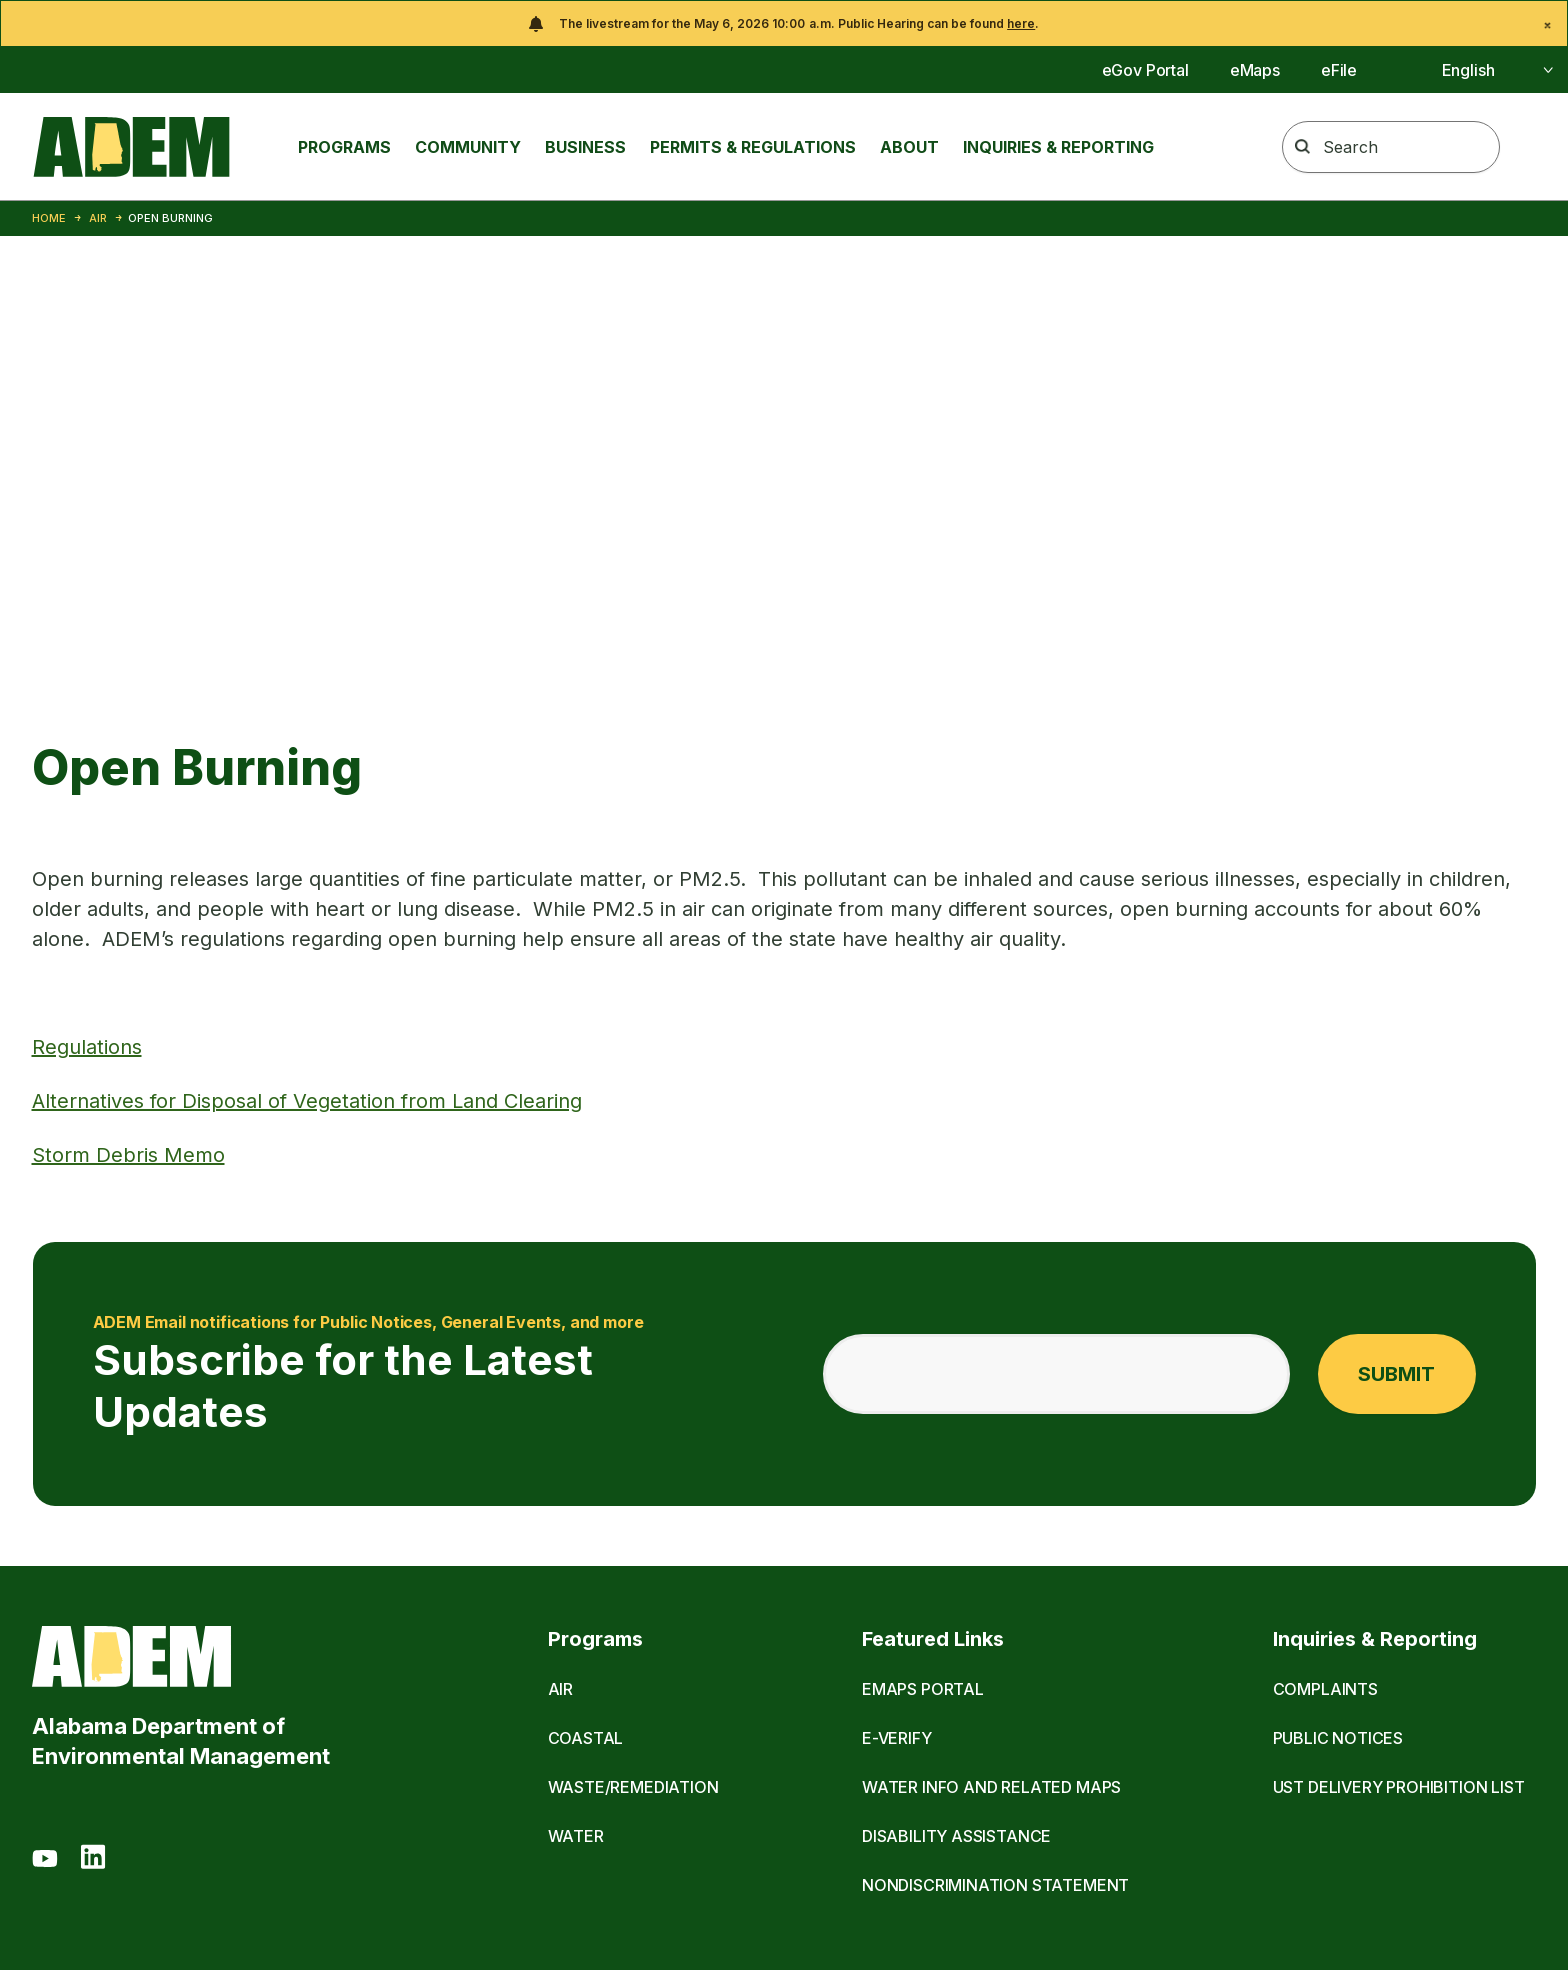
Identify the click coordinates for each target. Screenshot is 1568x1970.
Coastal (586, 1738)
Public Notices (1338, 1738)
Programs (344, 147)
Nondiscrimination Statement (995, 1885)
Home (49, 218)
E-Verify (897, 1738)
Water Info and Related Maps (991, 1787)
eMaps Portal (923, 1689)
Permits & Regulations (753, 147)
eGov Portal (1145, 70)
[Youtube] (45, 1860)
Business (585, 147)
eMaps (1255, 70)
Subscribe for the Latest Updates (433, 1373)
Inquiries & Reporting (1058, 147)
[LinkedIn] (93, 1860)
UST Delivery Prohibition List (1399, 1787)
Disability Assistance (956, 1836)
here (1021, 23)
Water (576, 1836)
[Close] (1547, 25)
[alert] (784, 23)
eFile (1339, 70)
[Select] (1475, 70)
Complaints (1325, 1689)
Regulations (87, 1047)
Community (468, 147)
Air (98, 218)
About (909, 147)
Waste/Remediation (633, 1787)
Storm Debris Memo (128, 1155)
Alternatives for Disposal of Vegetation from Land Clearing (307, 1101)
